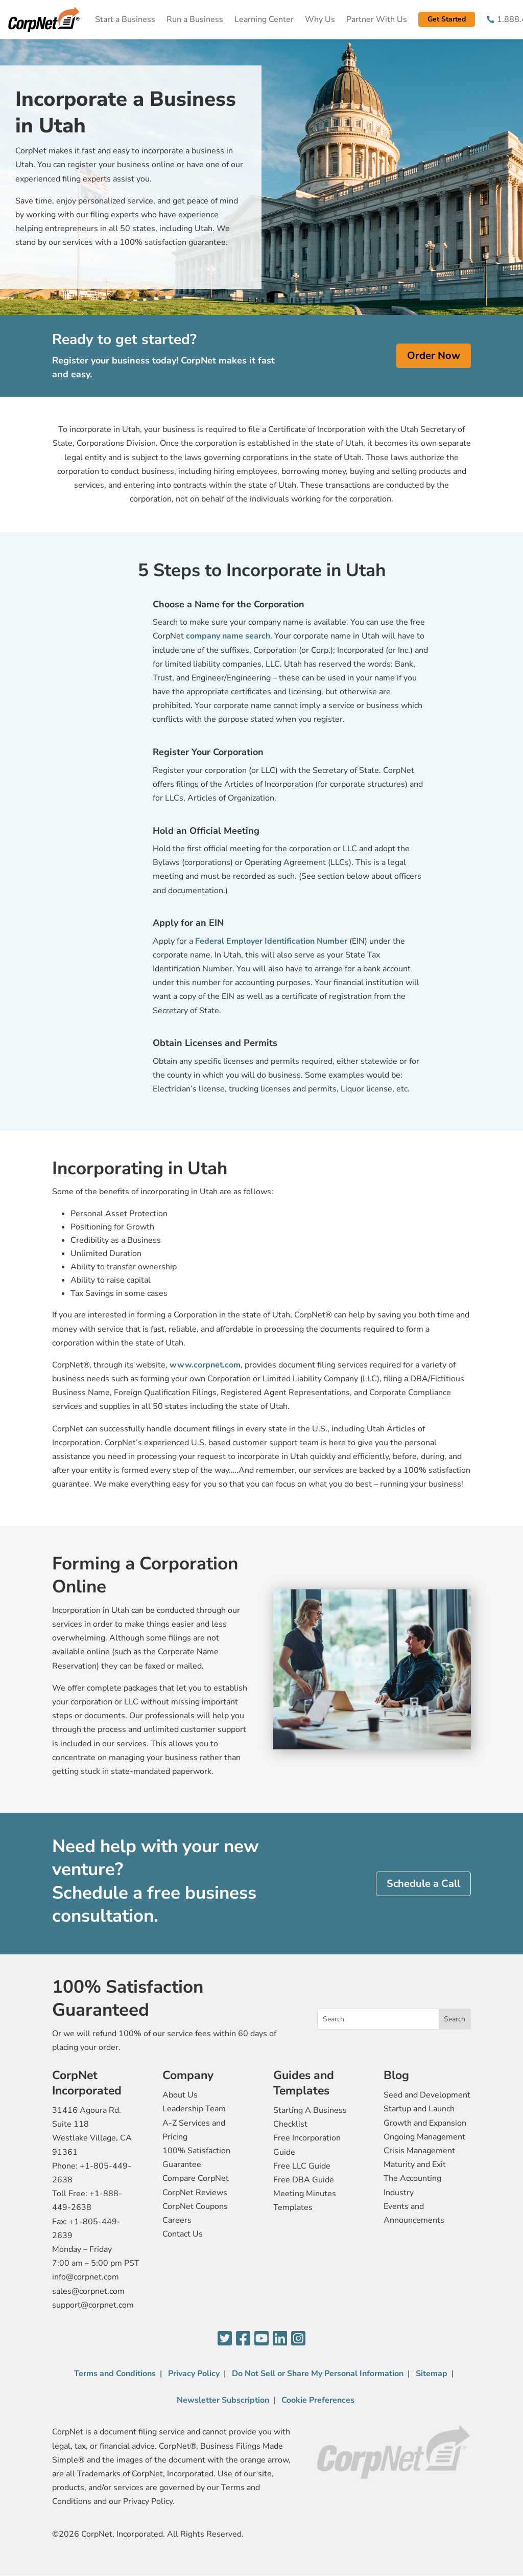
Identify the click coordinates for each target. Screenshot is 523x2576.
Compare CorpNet (195, 2178)
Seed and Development (427, 2095)
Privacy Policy (194, 2373)
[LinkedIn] (280, 2339)
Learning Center (264, 19)
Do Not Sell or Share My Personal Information (317, 2373)
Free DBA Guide (303, 2179)
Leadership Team (194, 2108)
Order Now (433, 355)
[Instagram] (298, 2339)
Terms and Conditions (115, 2373)
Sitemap (431, 2373)
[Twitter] (225, 2339)
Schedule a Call (423, 1883)
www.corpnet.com (205, 1365)
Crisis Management (419, 2150)
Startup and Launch (419, 2108)
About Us (180, 2095)
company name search (228, 636)
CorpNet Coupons (195, 2206)
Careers (177, 2220)
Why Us (320, 19)
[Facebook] (243, 2339)
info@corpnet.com (85, 2277)
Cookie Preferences (317, 2400)
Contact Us (182, 2234)
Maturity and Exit (415, 2164)
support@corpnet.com (93, 2305)
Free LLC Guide (301, 2166)
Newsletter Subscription (223, 2400)
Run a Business (195, 19)
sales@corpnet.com (88, 2291)
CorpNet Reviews (194, 2192)
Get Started (446, 19)
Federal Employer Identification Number (272, 941)
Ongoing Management (424, 2136)
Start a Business (125, 19)
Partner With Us (376, 19)
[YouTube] (261, 2339)
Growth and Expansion (425, 2123)
